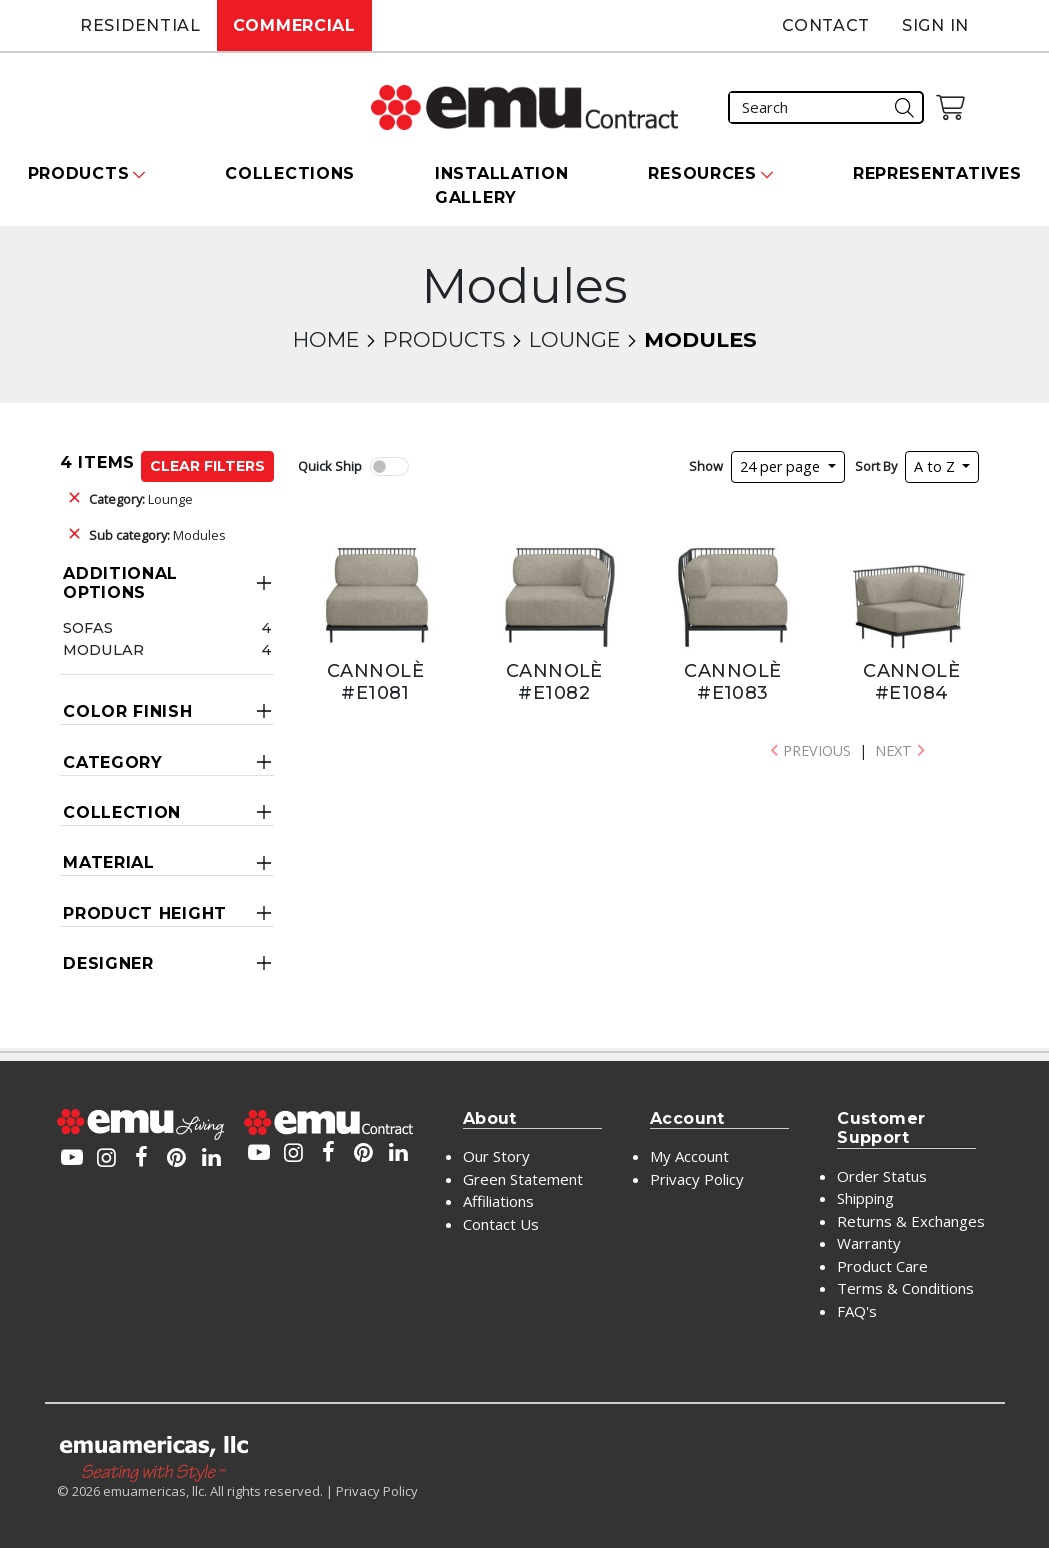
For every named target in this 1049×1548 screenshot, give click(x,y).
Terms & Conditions (905, 1288)
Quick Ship (330, 466)
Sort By (876, 466)
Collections (290, 173)
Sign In (935, 25)
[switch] (389, 466)
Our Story (496, 1156)
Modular (103, 650)
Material (109, 862)
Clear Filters (207, 466)
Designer (108, 963)
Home (326, 339)
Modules (157, 535)
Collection (122, 812)
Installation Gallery (501, 185)
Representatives (937, 173)
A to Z (936, 466)
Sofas (88, 628)
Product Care (882, 1266)
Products (444, 339)
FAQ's (857, 1311)
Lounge (574, 339)
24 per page (782, 466)
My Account (689, 1156)
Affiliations (498, 1201)
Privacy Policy (697, 1179)
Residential (140, 25)
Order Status (882, 1176)
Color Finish (127, 711)
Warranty (869, 1243)
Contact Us (501, 1224)
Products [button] (79, 173)
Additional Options (120, 583)
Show (706, 466)
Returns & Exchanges (911, 1221)
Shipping (865, 1198)
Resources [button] (702, 173)
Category (113, 762)
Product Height (145, 913)
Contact (826, 25)
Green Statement (523, 1179)
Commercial (294, 25)
